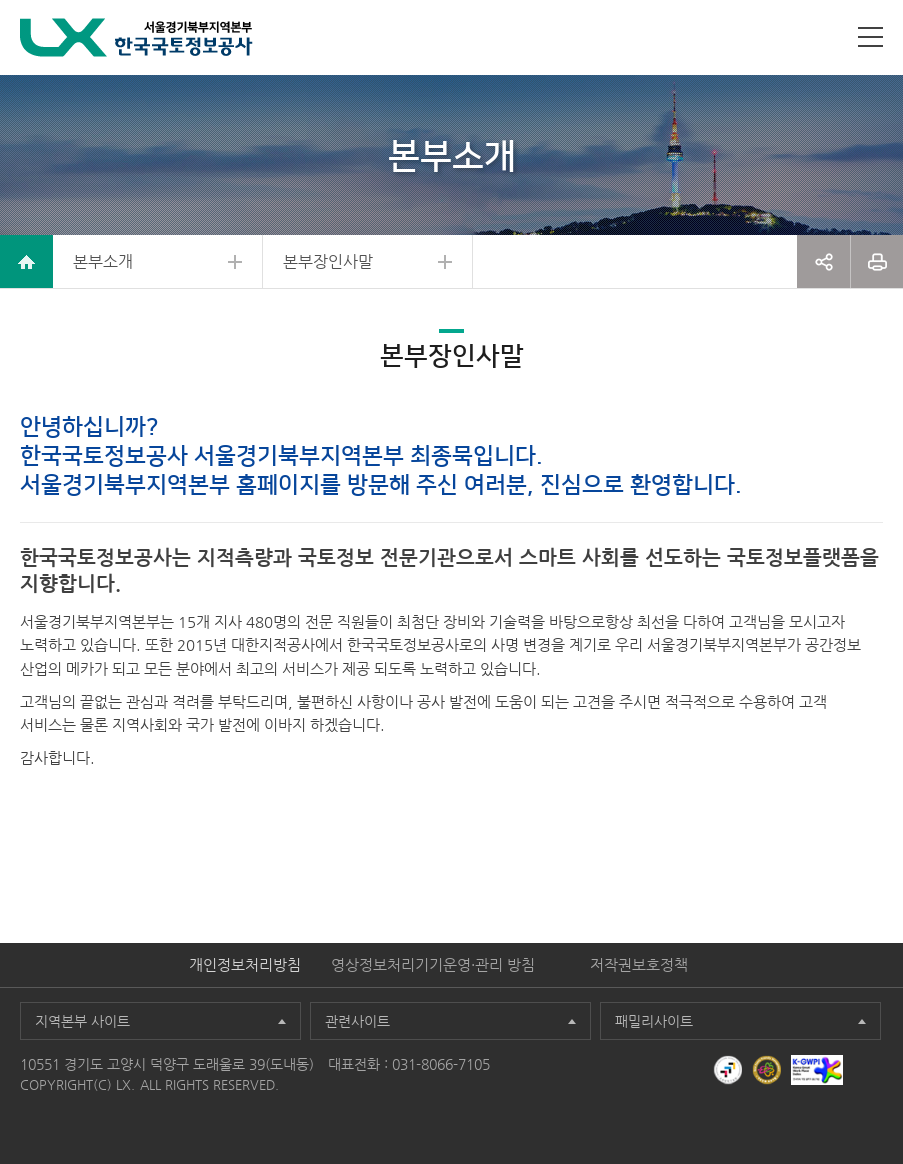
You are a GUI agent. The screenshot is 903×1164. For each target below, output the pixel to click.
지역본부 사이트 (82, 1021)
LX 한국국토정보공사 (136, 37)
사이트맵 (870, 37)
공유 (823, 261)
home (26, 261)
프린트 (877, 261)
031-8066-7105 (441, 1064)
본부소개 (103, 261)
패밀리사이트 (654, 1021)
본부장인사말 (328, 261)
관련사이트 (357, 1021)
